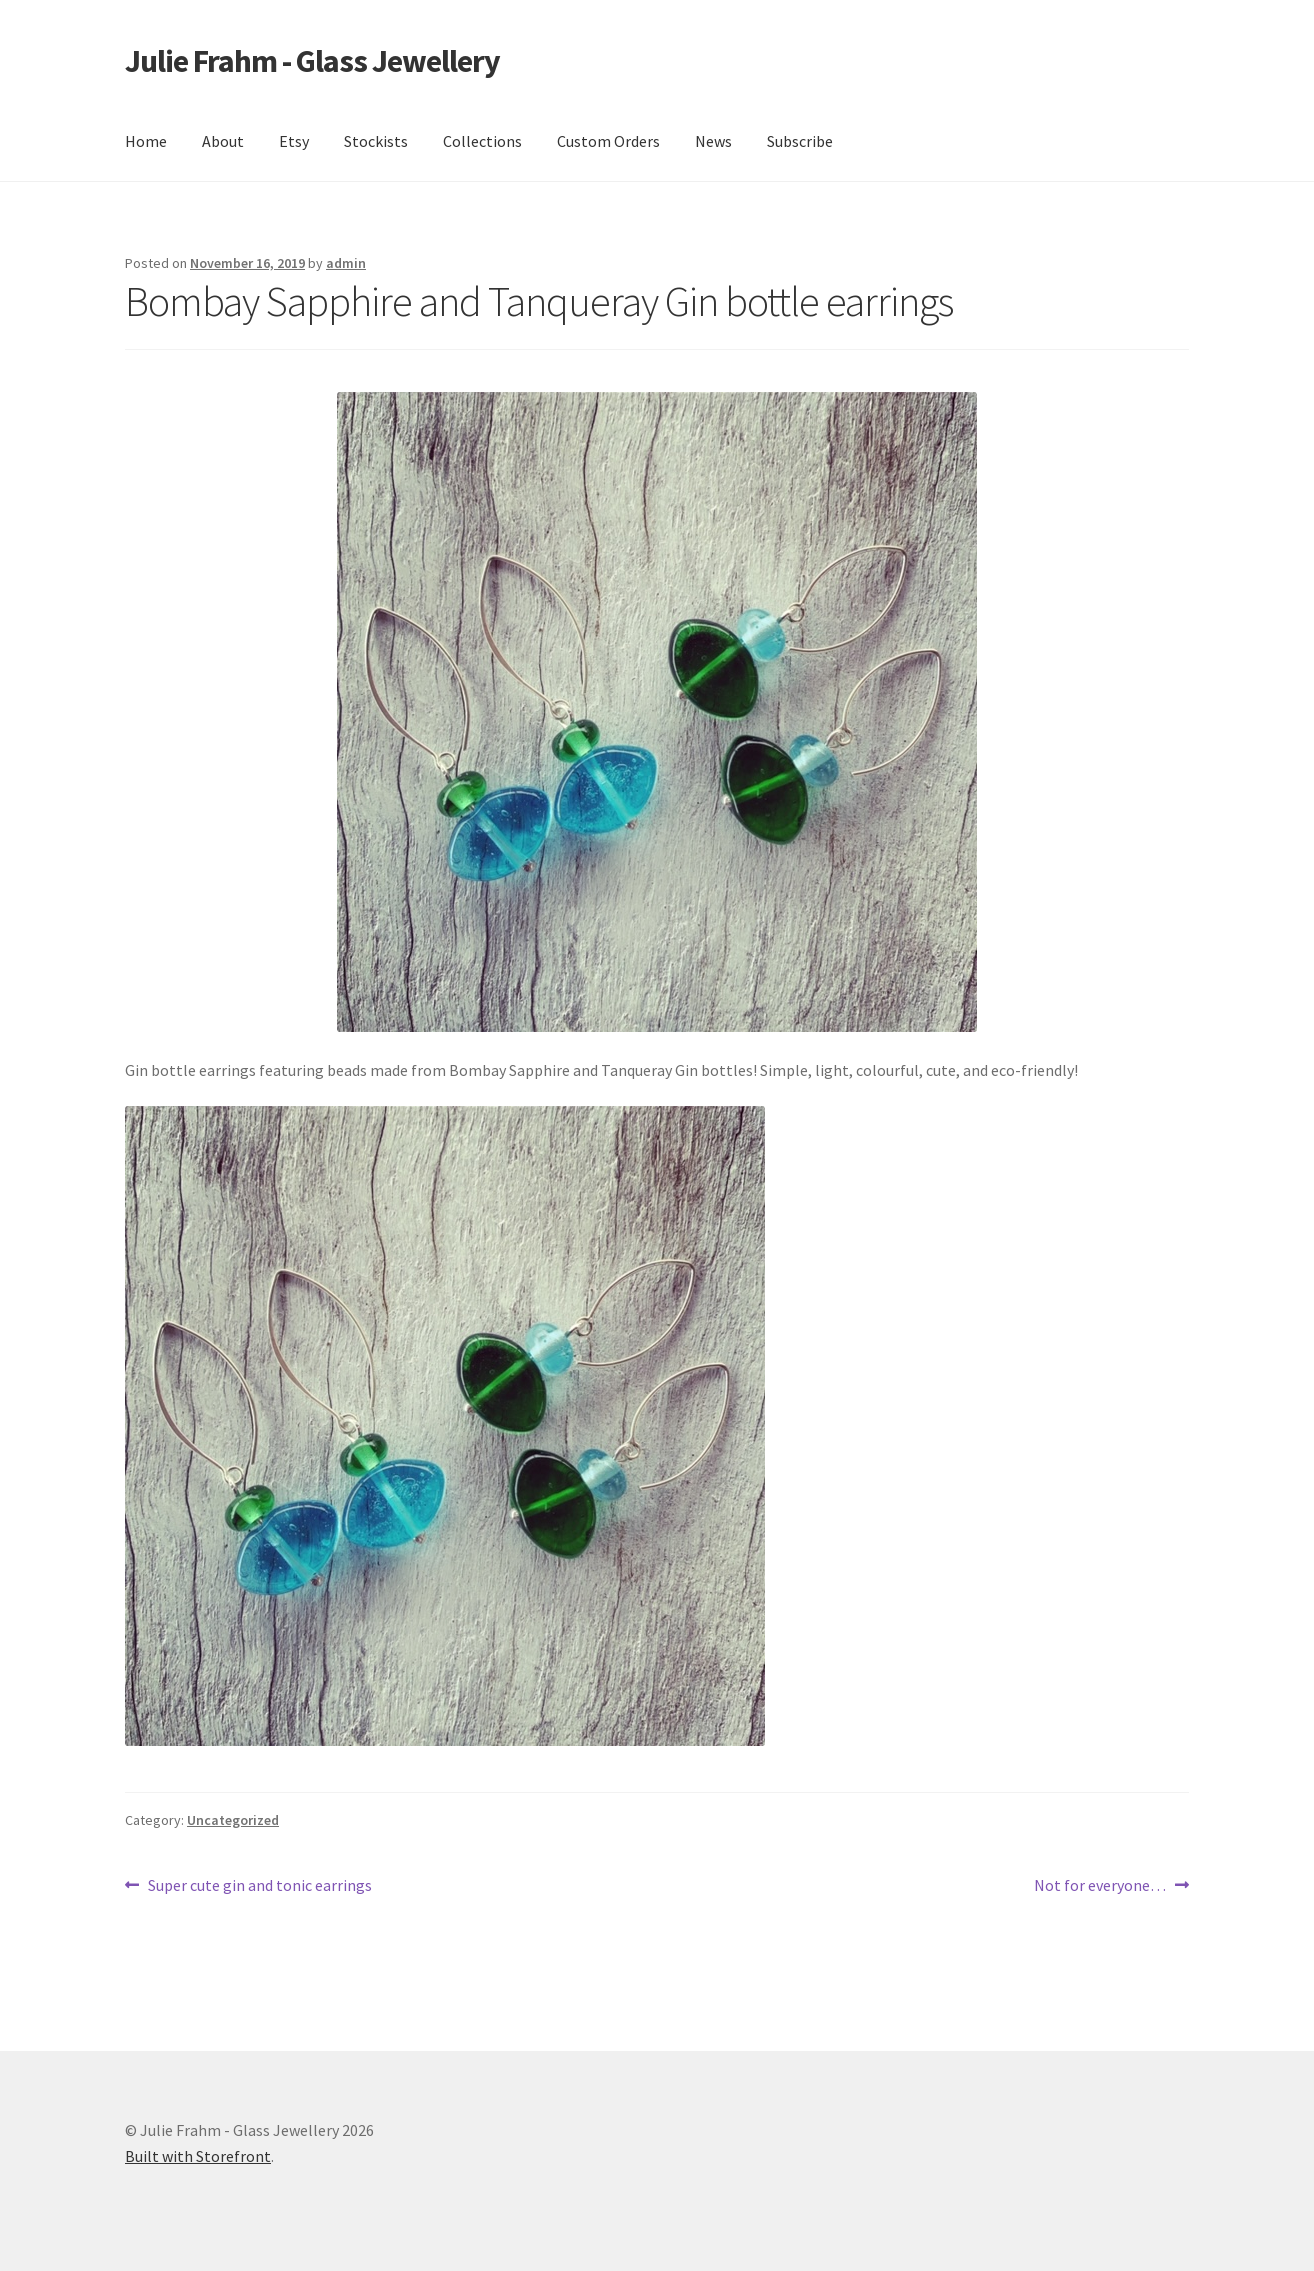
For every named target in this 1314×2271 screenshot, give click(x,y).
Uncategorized (233, 1820)
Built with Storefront (198, 2156)
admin (346, 263)
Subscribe (800, 141)
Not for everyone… (1100, 1886)
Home (146, 141)
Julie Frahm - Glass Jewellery (312, 61)
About (223, 141)
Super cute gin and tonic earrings (259, 1886)
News (713, 141)
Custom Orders (608, 141)
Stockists (376, 141)
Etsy (294, 141)
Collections (482, 141)
